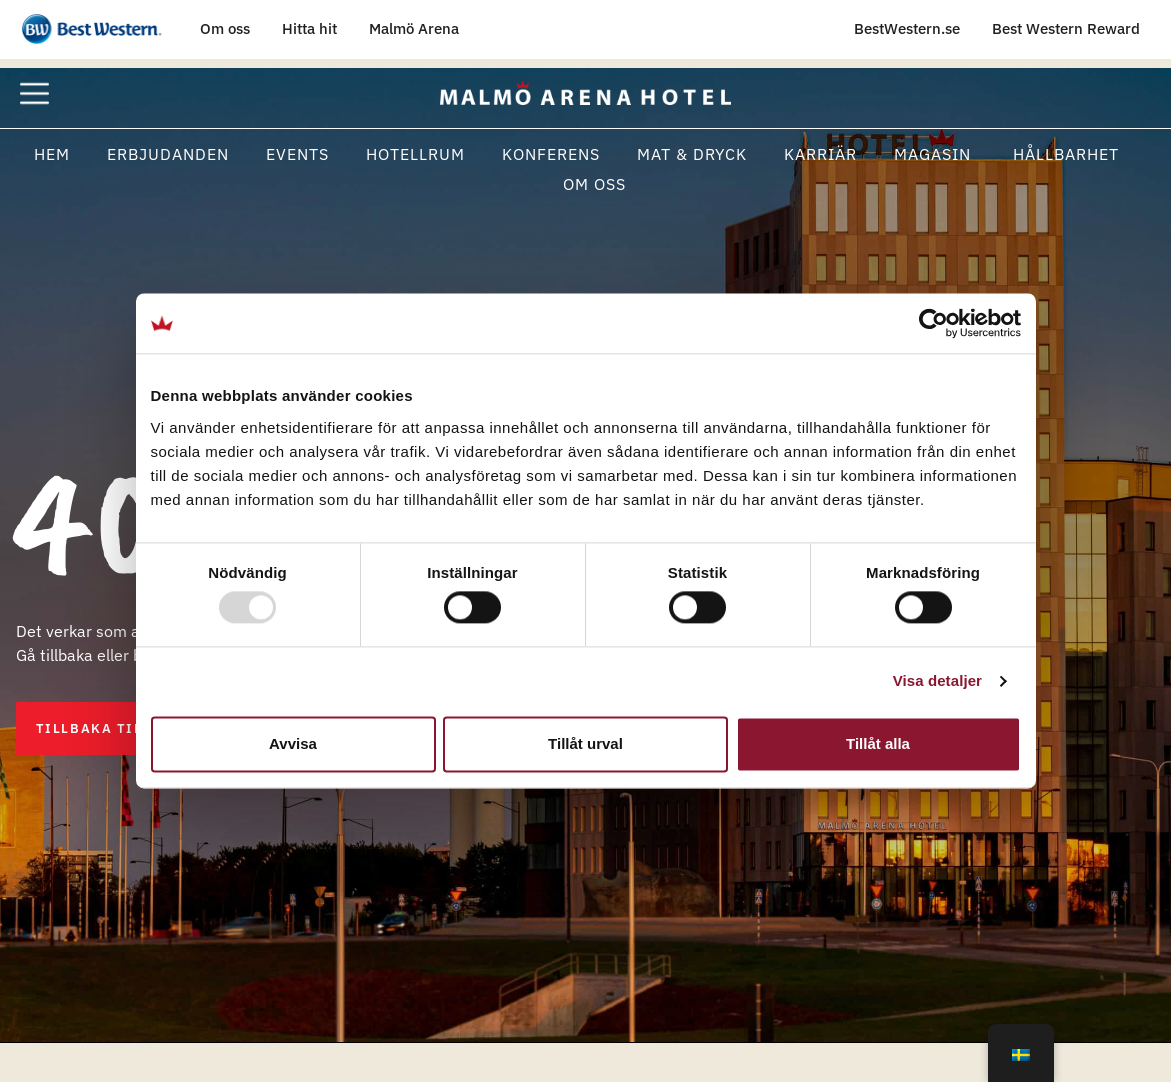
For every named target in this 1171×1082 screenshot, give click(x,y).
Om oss (594, 184)
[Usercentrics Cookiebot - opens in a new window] (933, 323)
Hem (52, 154)
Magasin (932, 154)
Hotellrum (415, 154)
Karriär (820, 154)
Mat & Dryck (692, 154)
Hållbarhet (1063, 154)
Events (297, 154)
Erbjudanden (168, 154)
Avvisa (293, 743)
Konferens (551, 154)
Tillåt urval (585, 743)
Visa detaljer (937, 681)
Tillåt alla (878, 743)
